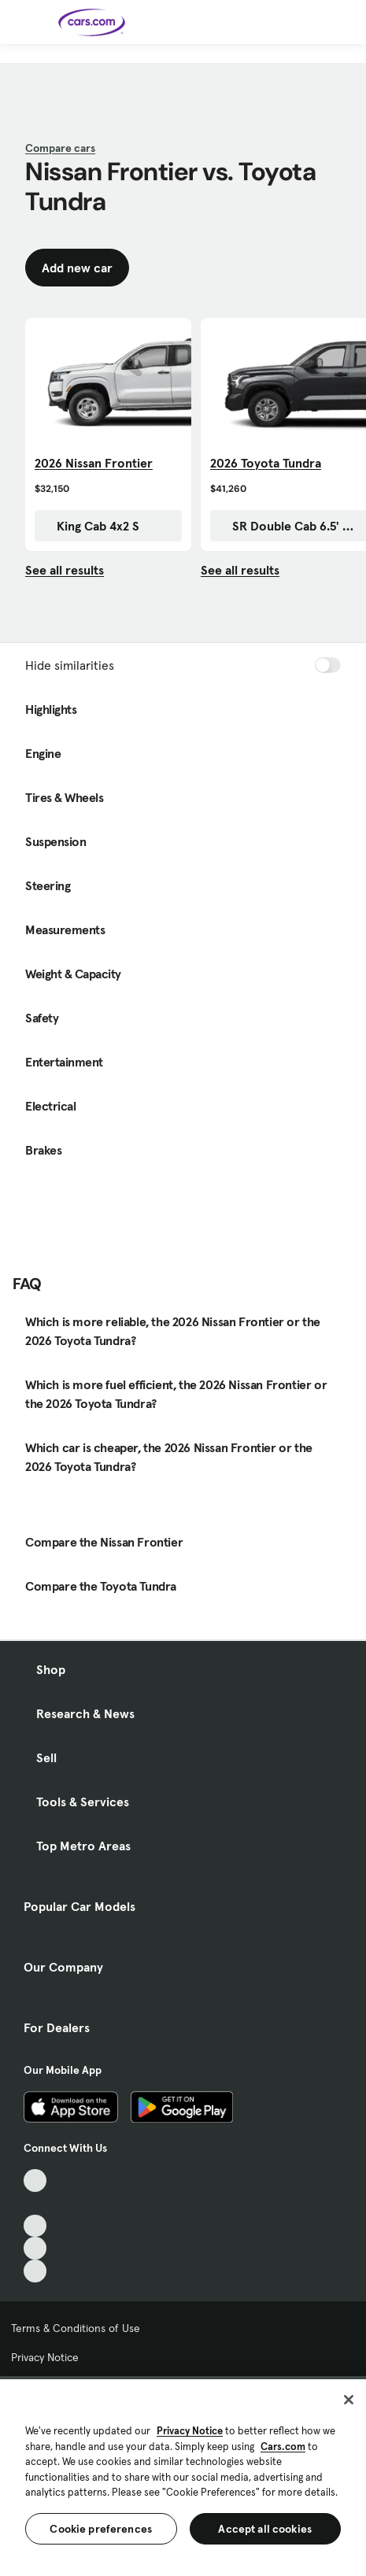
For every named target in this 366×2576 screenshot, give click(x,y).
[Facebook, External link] (35, 2203)
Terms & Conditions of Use (75, 2328)
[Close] (348, 2399)
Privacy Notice (45, 2357)
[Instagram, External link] (35, 2248)
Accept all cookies (265, 2529)
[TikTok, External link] (35, 2180)
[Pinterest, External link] (35, 2271)
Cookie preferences (101, 2529)
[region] (183, 2476)
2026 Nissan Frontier (94, 463)
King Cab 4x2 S (90, 526)
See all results (64, 570)
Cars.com (283, 2446)
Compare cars (60, 148)
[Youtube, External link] (35, 2226)
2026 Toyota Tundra (265, 463)
